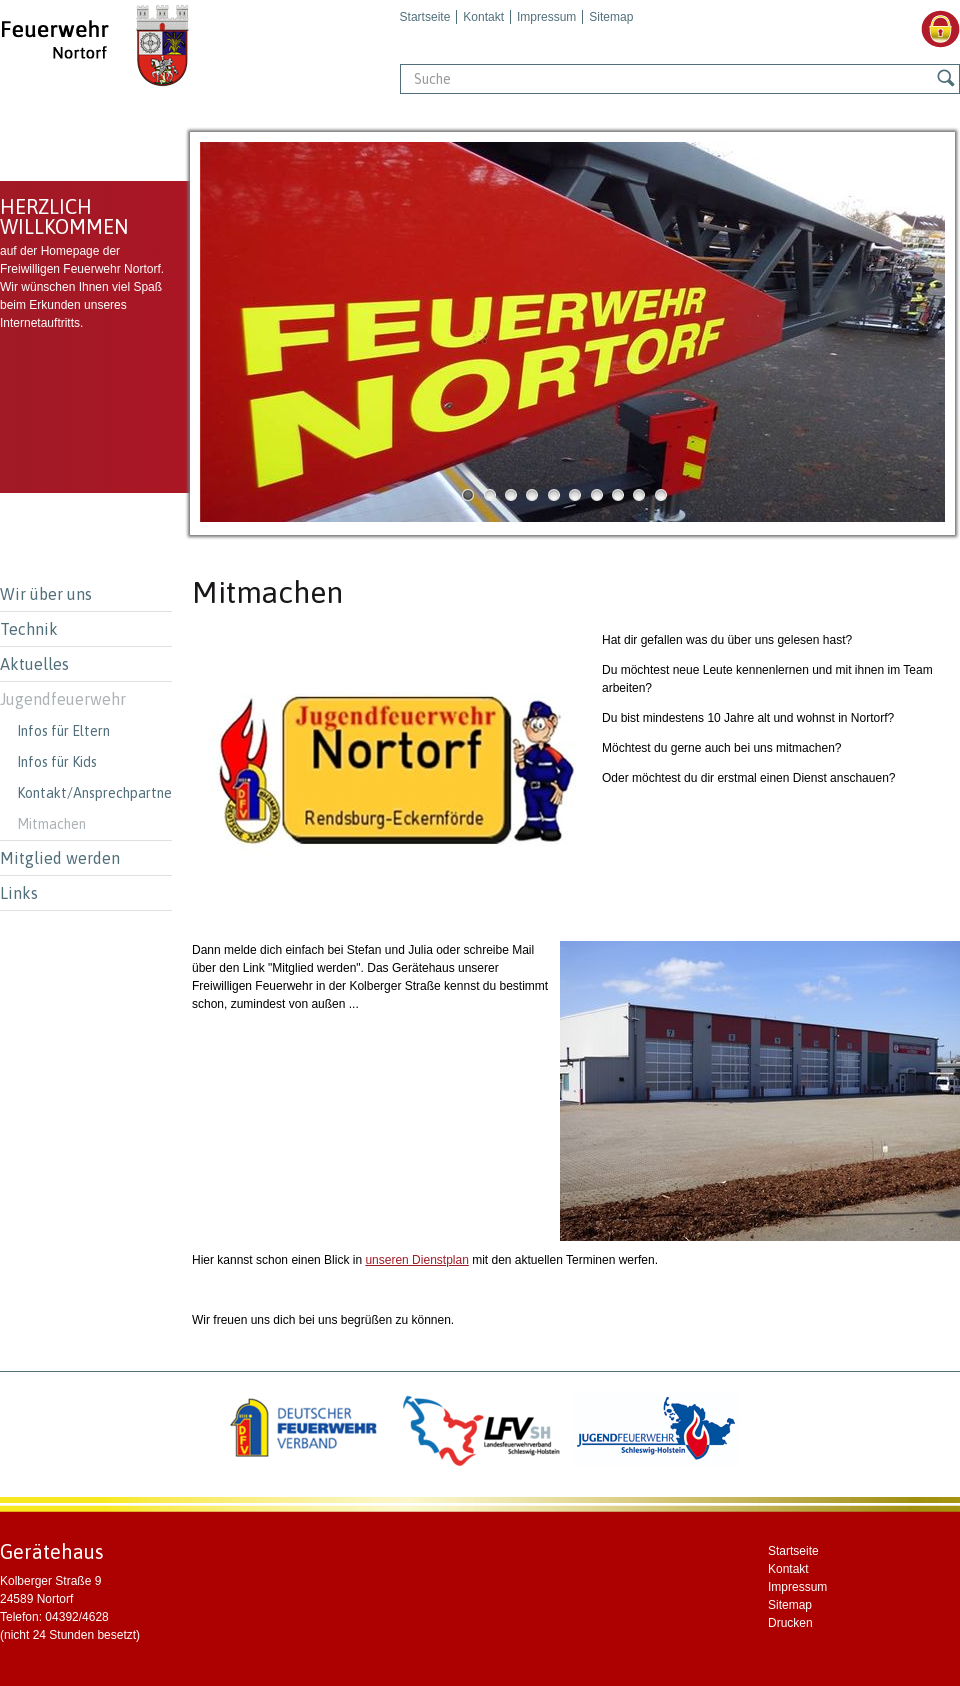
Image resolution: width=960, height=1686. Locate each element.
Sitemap (611, 17)
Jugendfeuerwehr (63, 699)
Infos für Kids (57, 762)
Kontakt (483, 17)
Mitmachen (51, 824)
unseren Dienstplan (416, 1260)
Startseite (425, 17)
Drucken (790, 1623)
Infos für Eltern (63, 731)
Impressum (546, 17)
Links (19, 893)
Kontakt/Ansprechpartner (94, 793)
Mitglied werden (60, 858)
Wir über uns (46, 594)
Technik (29, 629)
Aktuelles (34, 664)
